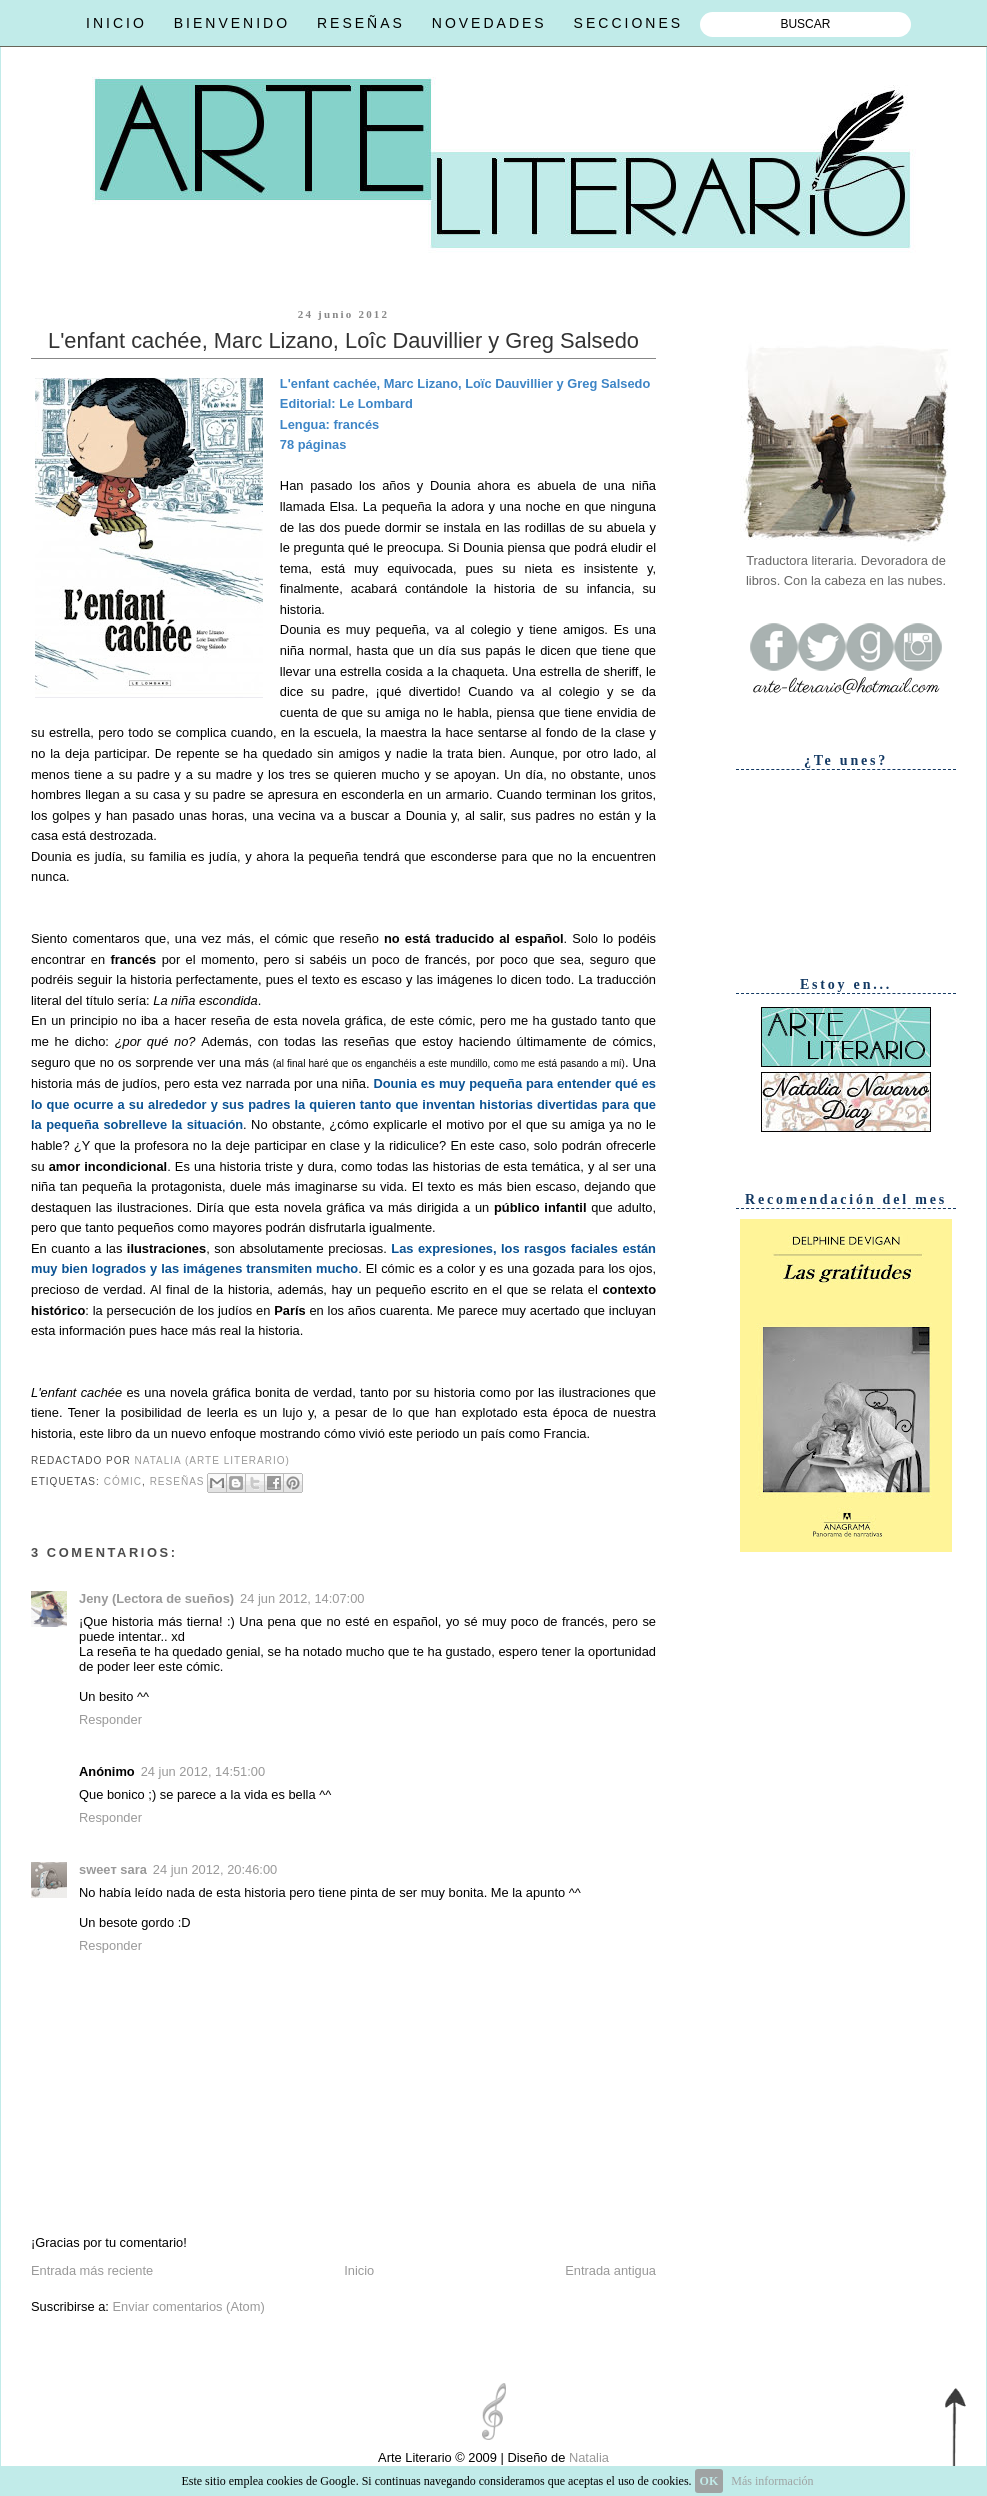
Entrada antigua (610, 2270)
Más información (772, 2481)
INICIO (116, 23)
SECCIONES (628, 23)
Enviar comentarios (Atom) (188, 2306)
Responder (110, 1719)
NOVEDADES (489, 23)
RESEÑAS (361, 23)
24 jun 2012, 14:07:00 (302, 1598)
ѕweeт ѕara (113, 1869)
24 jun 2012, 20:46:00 (215, 1869)
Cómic (123, 1481)
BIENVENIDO (232, 23)
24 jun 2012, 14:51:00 (203, 1771)
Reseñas (177, 1481)
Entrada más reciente (92, 2270)
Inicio (359, 2270)
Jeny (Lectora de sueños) (156, 1598)
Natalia (587, 2457)
